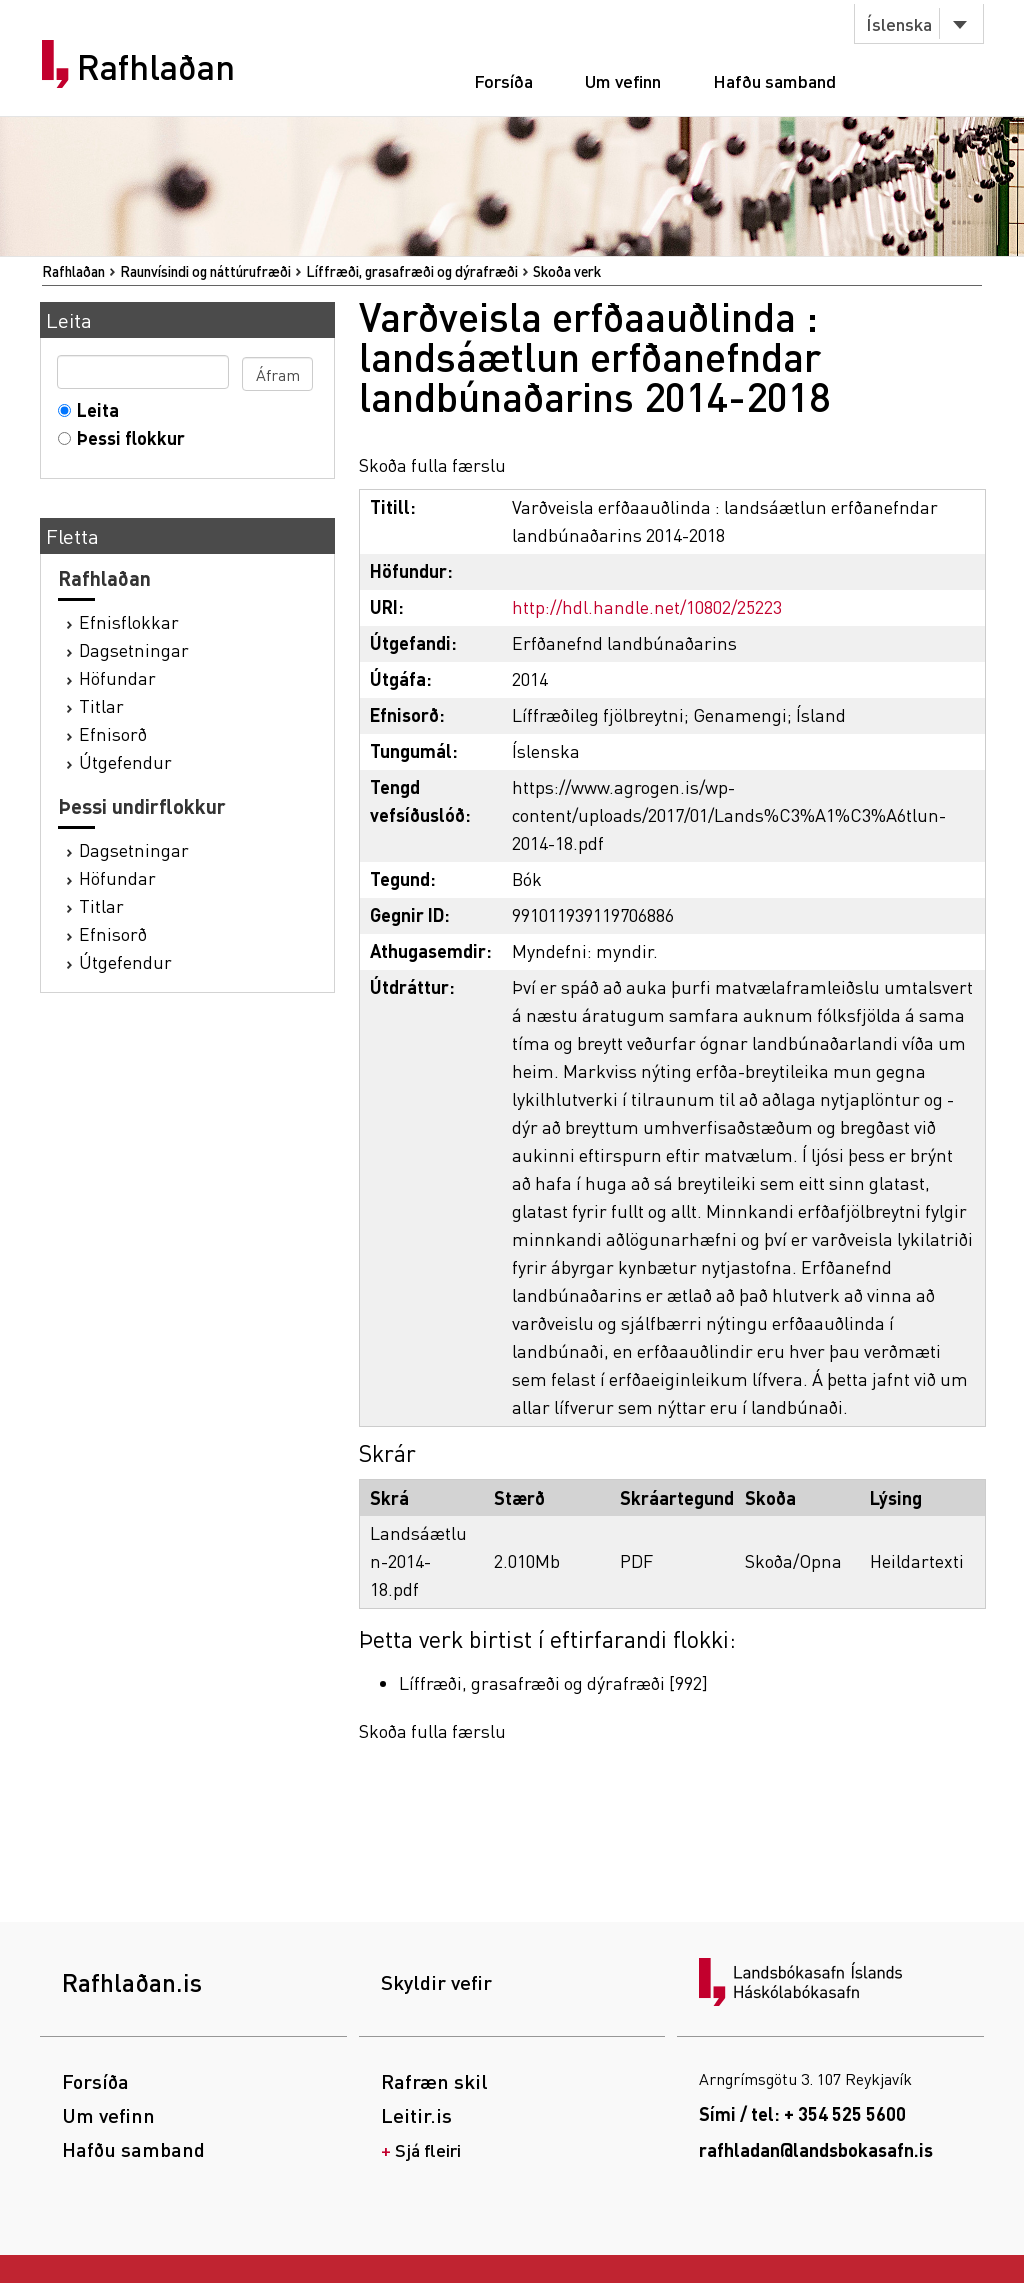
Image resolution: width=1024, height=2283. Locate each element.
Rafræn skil (434, 2081)
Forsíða (503, 80)
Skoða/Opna (793, 1560)
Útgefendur (125, 761)
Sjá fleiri (428, 2149)
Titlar (101, 705)
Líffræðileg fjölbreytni (598, 714)
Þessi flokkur (126, 437)
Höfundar (117, 677)
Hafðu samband (774, 80)
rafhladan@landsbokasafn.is (816, 2149)
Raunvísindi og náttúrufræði (205, 271)
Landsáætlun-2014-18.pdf (418, 1560)
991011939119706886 (593, 914)
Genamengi (740, 714)
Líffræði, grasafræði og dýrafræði (412, 271)
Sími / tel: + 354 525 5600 (802, 2113)
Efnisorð (113, 733)
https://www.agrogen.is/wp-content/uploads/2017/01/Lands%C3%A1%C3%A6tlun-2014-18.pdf (729, 814)
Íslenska (899, 23)
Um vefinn (623, 80)
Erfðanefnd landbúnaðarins (624, 642)
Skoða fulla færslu (432, 464)
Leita (93, 409)
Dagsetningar (134, 649)
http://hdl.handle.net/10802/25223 (647, 606)
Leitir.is (416, 2115)
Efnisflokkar (129, 621)
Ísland (821, 714)
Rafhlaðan (156, 67)
